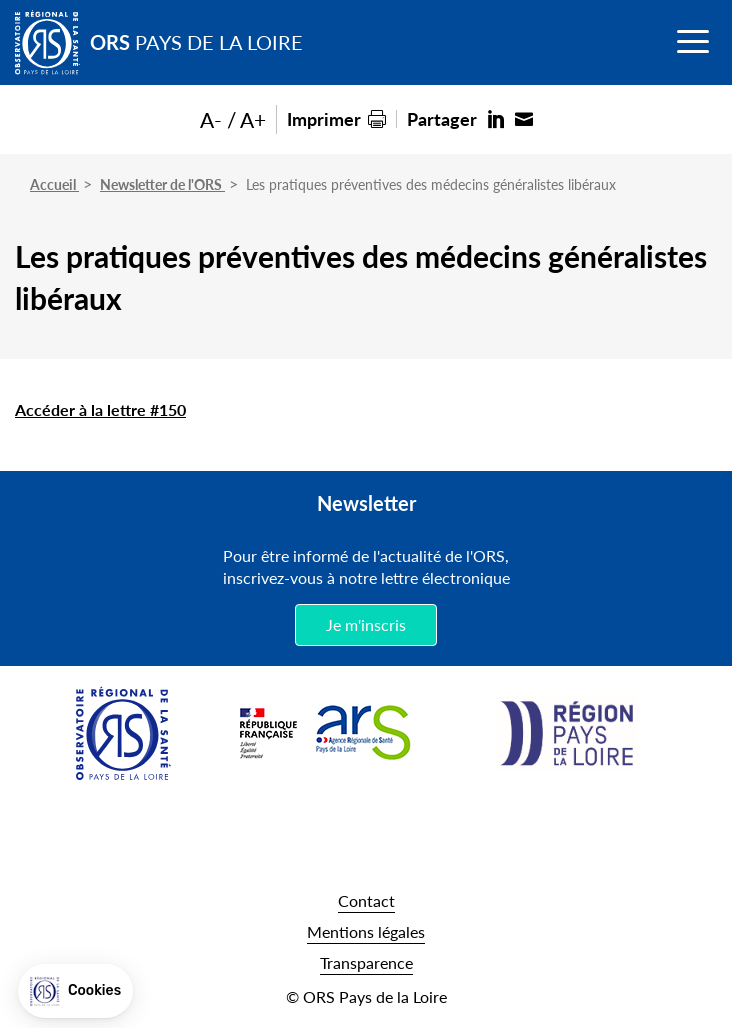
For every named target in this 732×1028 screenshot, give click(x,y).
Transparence (366, 962)
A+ (253, 119)
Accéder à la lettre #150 (100, 409)
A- (211, 119)
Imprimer (324, 118)
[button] (75, 991)
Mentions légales (366, 931)
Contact (366, 900)
